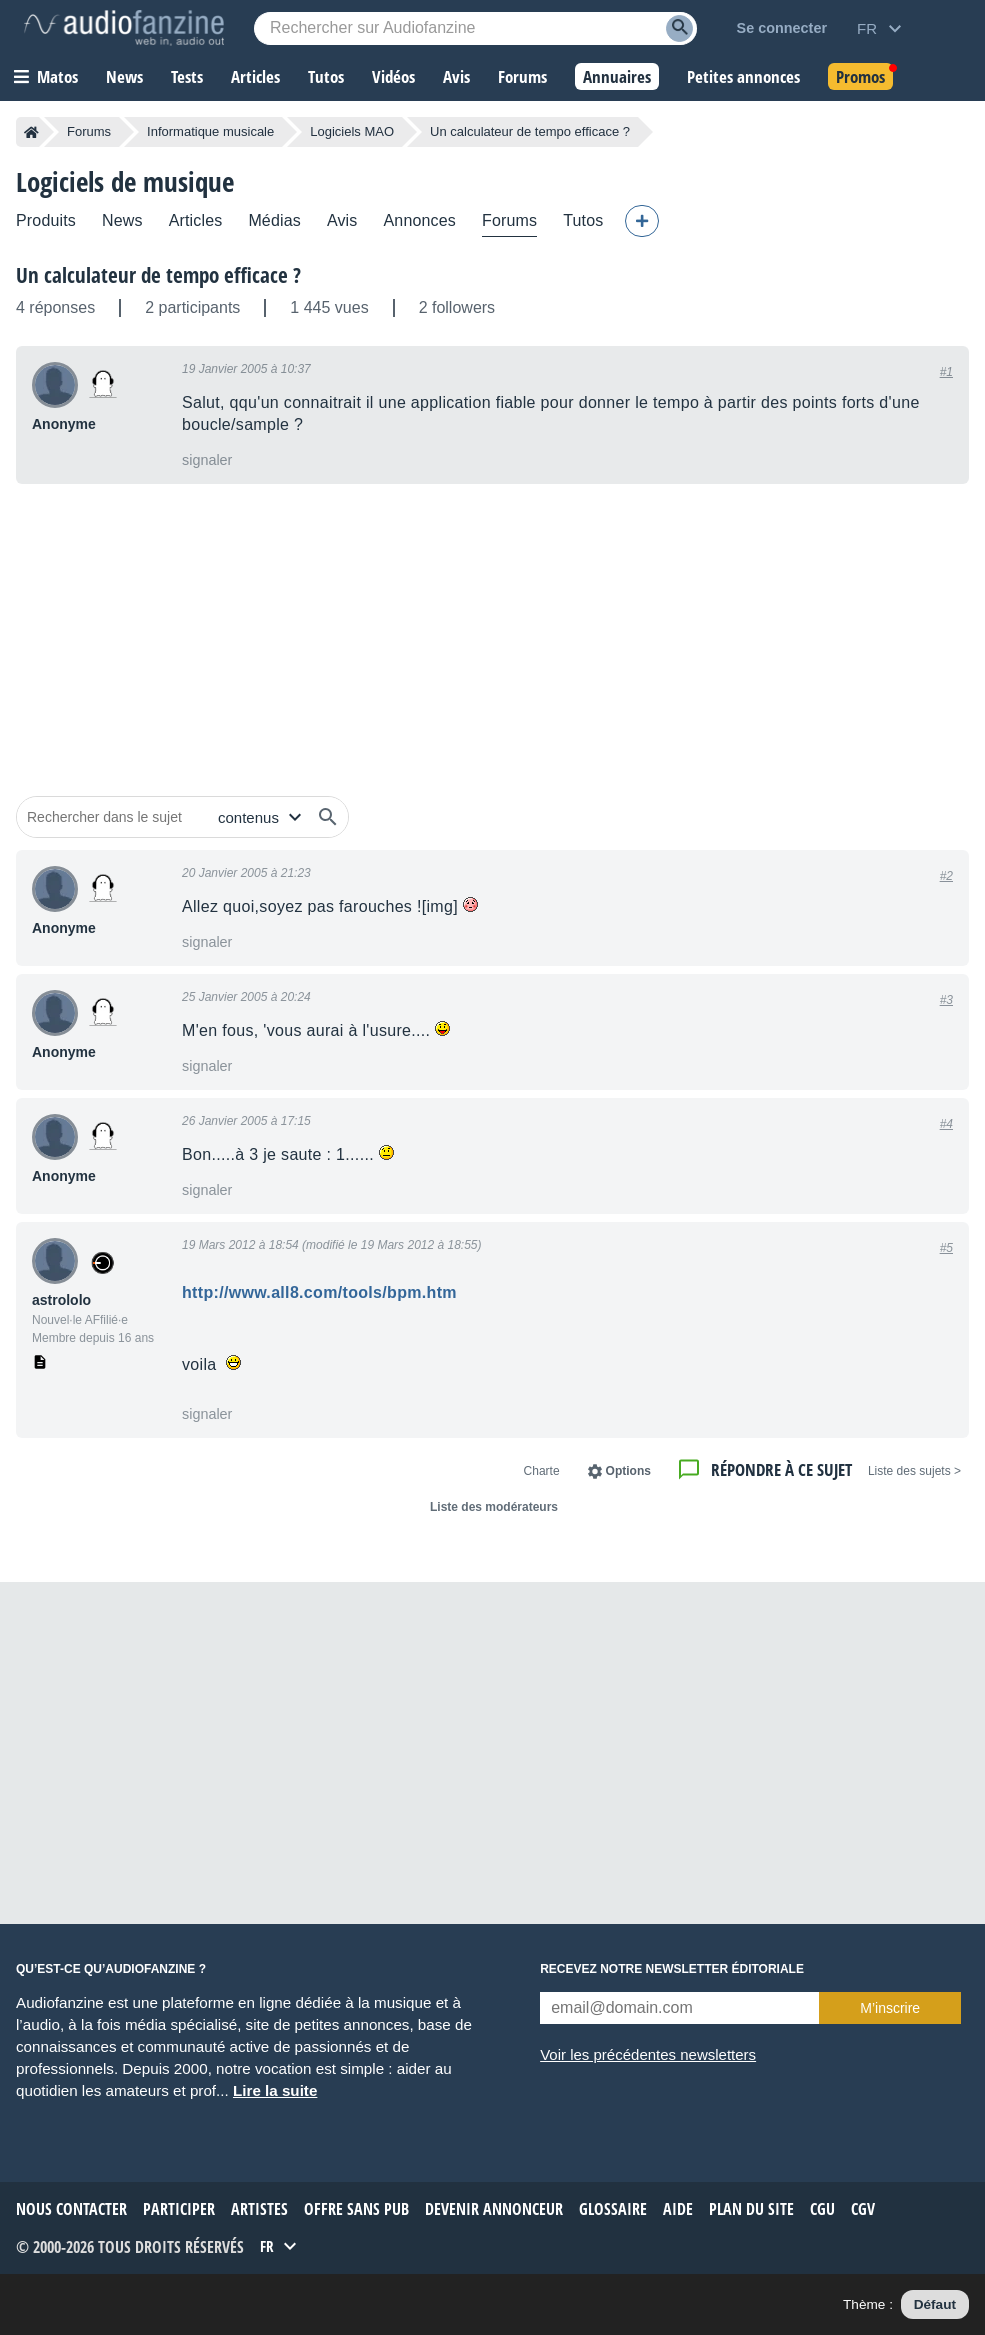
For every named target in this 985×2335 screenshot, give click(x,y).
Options (628, 1471)
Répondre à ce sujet (781, 1469)
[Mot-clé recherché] (475, 28)
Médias (274, 220)
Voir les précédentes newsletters (648, 2054)
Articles (196, 220)
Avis (342, 220)
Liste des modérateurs (494, 1507)
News (122, 220)
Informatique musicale (210, 131)
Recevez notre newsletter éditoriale (672, 1969)
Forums (89, 131)
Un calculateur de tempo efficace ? (158, 275)
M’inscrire (890, 2008)
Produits (46, 220)
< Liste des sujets (914, 1471)
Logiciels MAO (352, 131)
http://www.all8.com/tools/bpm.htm (319, 1292)
